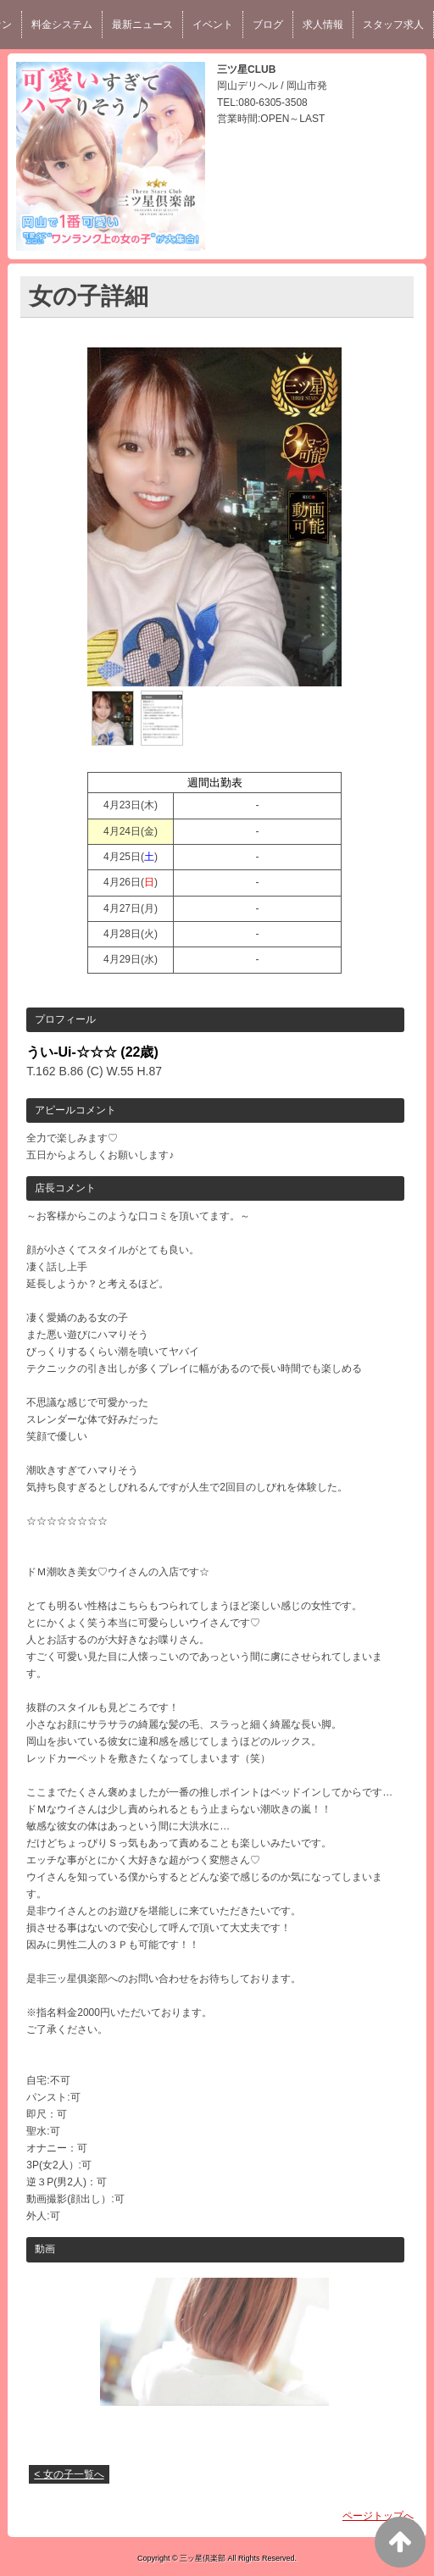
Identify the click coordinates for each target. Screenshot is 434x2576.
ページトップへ (378, 2516)
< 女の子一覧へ (68, 2474)
